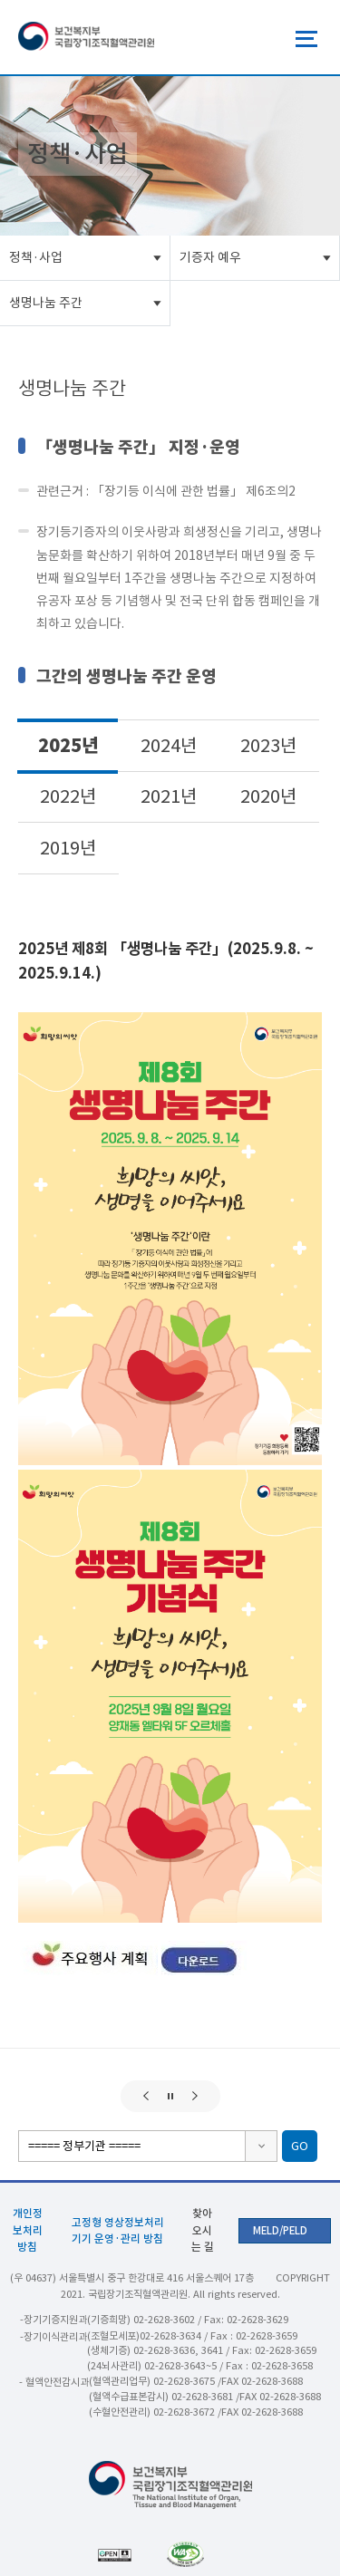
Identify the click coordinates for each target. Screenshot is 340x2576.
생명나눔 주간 (46, 302)
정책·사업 (36, 257)
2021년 (169, 796)
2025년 (68, 745)
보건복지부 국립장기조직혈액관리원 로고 (86, 37)
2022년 (68, 796)
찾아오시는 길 (202, 2229)
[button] (146, 2096)
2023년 (268, 745)
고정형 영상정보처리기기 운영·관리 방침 (118, 2230)
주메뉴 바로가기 (0, 0)
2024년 (169, 745)
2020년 (268, 796)
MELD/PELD (280, 2230)
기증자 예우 (210, 257)
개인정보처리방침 (28, 2229)
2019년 (68, 848)
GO (299, 2146)
